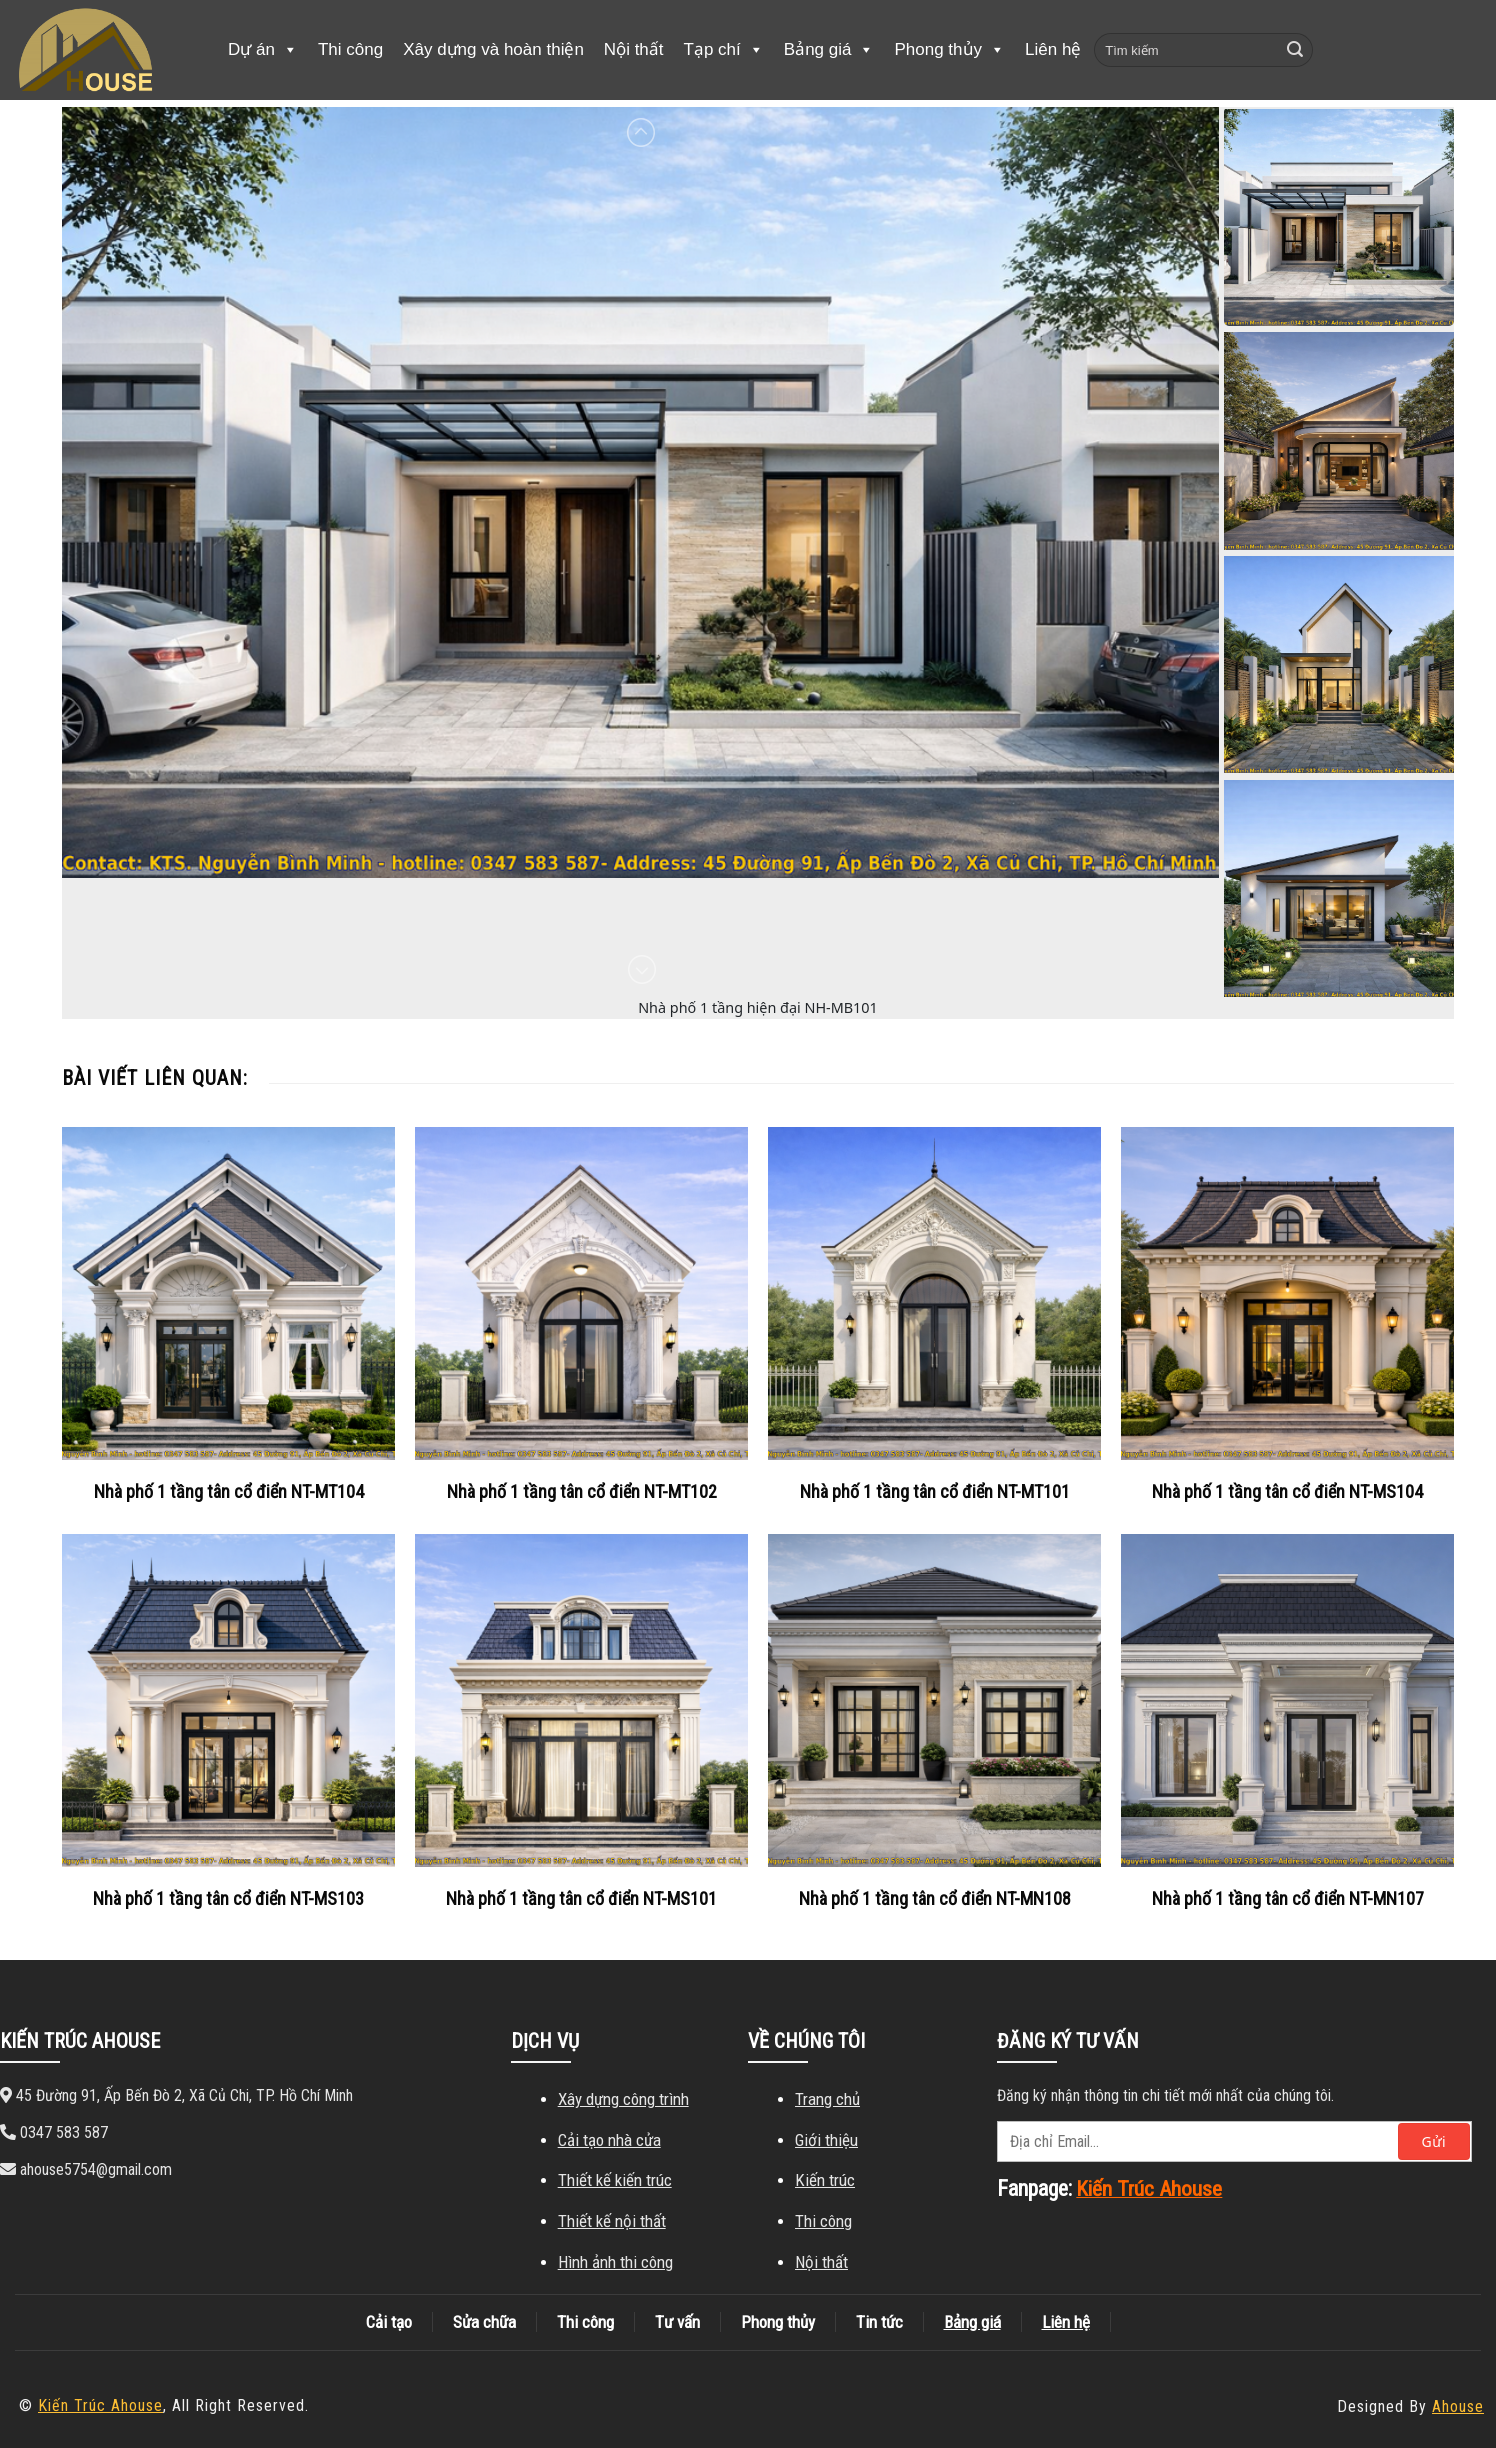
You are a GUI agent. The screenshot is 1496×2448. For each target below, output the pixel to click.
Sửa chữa (484, 2322)
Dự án (263, 50)
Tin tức (879, 2322)
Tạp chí (724, 50)
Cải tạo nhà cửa (609, 2140)
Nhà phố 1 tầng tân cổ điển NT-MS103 (228, 1898)
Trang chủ (827, 2099)
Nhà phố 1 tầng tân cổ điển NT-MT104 (229, 1491)
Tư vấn (677, 2322)
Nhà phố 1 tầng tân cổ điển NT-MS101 (581, 1898)
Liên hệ (1053, 49)
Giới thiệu (826, 2140)
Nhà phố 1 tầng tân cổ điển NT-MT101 (935, 1491)
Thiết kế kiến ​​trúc (615, 2180)
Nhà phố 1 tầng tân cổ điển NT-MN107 (1288, 1898)
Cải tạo (389, 2322)
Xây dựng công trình (623, 2099)
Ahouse (1458, 2406)
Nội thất (634, 49)
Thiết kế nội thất (612, 2221)
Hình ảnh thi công (615, 2262)
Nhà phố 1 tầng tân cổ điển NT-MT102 (582, 1491)
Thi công (350, 49)
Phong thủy (949, 50)
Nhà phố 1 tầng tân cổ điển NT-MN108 (935, 1898)
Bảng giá (829, 50)
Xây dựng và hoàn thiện (493, 49)
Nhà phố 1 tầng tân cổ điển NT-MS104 (1287, 1491)
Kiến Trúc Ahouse (100, 2405)
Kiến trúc (825, 2180)
